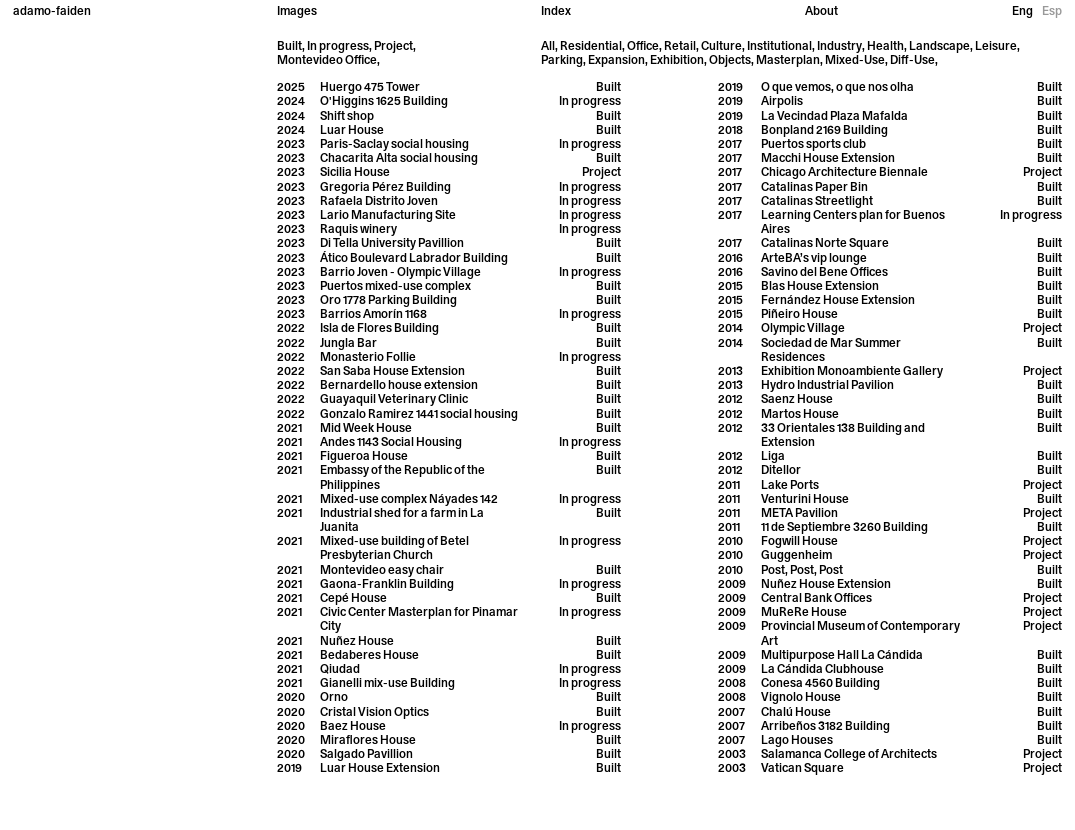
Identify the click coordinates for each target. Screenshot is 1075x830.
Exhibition (677, 61)
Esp (1052, 12)
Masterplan (788, 61)
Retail (680, 47)
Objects (730, 61)
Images (297, 12)
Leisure (996, 47)
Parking (562, 61)
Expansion (616, 61)
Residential (591, 47)
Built (289, 47)
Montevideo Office (327, 61)
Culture (721, 47)
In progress (338, 47)
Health (885, 47)
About (821, 12)
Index (556, 12)
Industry (839, 47)
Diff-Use (912, 61)
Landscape (939, 47)
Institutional (779, 47)
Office (643, 47)
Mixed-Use (855, 61)
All (548, 47)
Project (393, 47)
